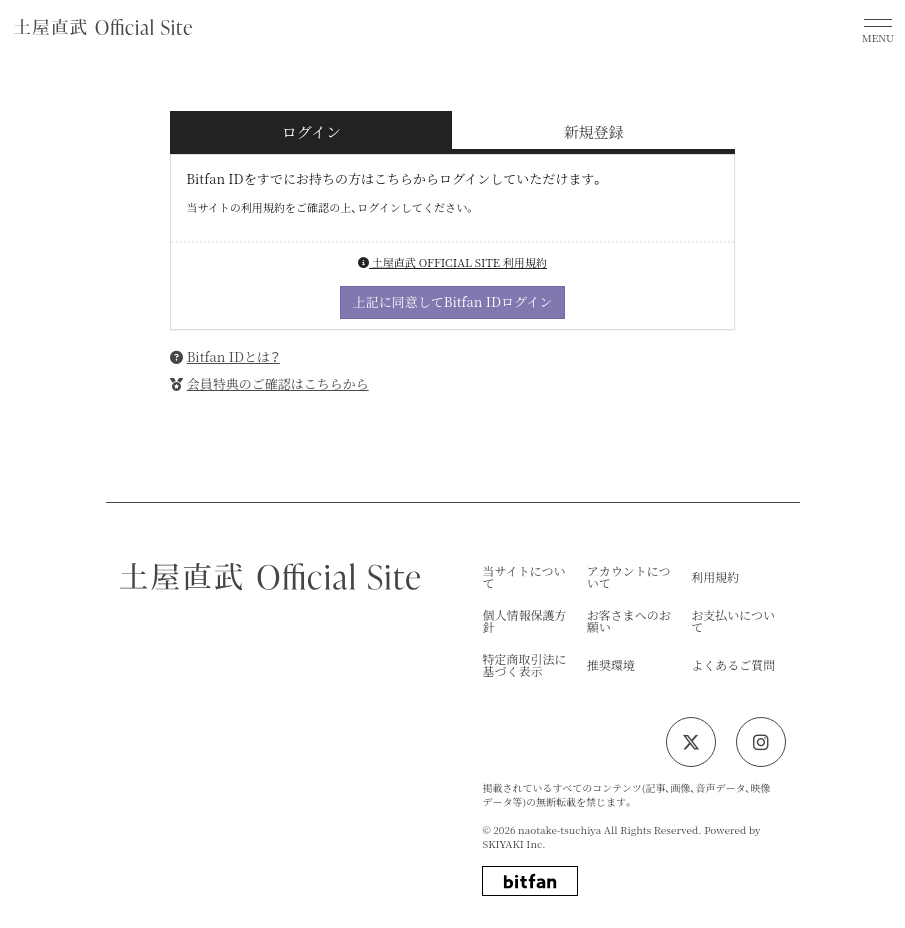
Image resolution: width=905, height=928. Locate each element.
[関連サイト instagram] (761, 742)
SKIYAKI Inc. (513, 843)
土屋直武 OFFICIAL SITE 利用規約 (452, 262)
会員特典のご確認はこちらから (278, 383)
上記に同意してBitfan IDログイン (453, 301)
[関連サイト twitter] (691, 742)
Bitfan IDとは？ (233, 356)
